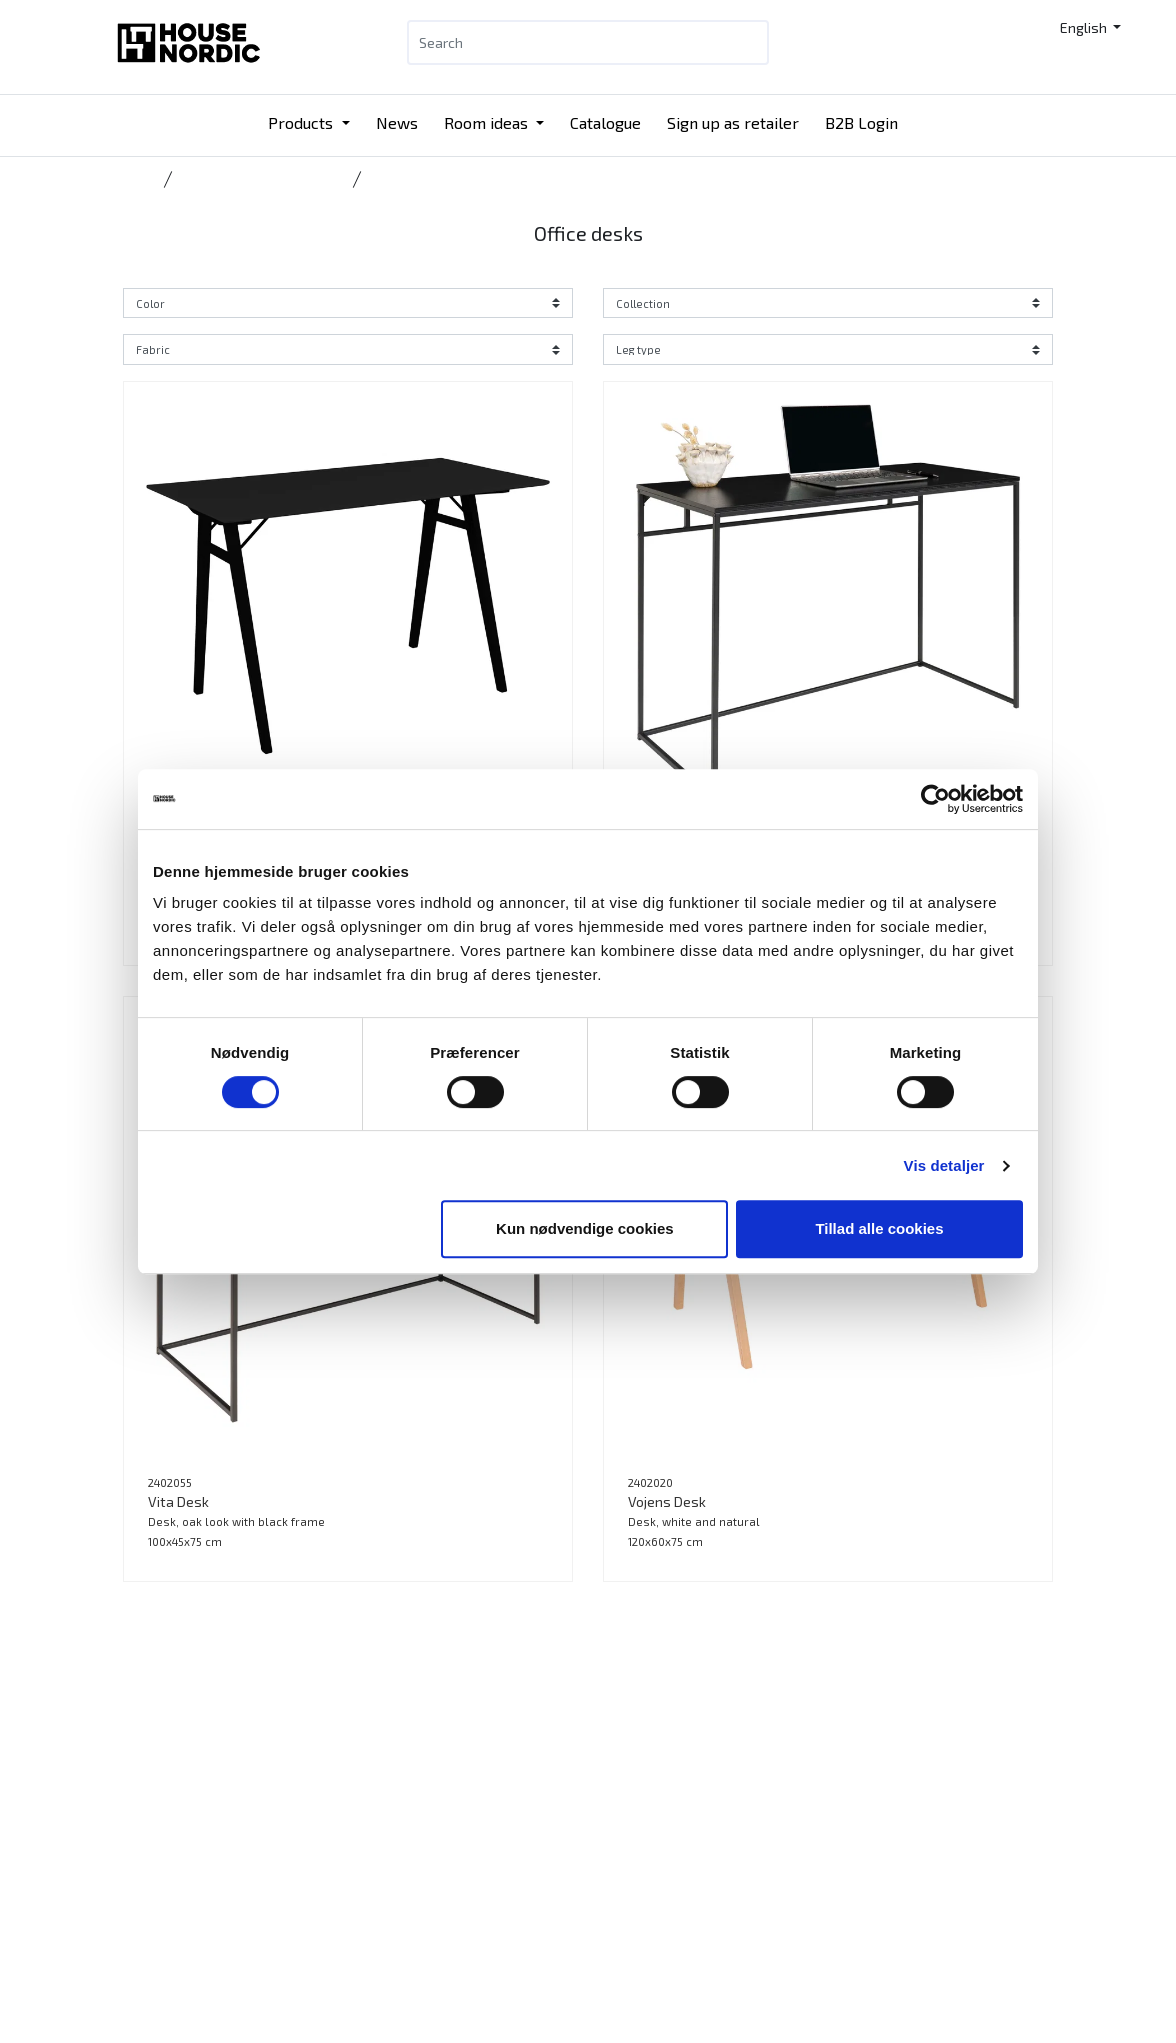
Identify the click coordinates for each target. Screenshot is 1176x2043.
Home (139, 179)
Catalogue (605, 122)
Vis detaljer (944, 1165)
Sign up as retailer (733, 122)
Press (621, 2007)
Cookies (628, 2031)
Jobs (617, 1983)
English (1085, 27)
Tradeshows (459, 2031)
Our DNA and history (666, 1935)
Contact (628, 1911)
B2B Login (861, 122)
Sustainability (647, 1959)
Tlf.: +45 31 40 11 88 (295, 1927)
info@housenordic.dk (300, 1975)
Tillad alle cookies (879, 1228)
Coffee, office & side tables (261, 179)
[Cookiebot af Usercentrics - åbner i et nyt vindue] (935, 799)
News (397, 122)
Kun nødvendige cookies (585, 1228)
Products (302, 122)
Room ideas (488, 122)
